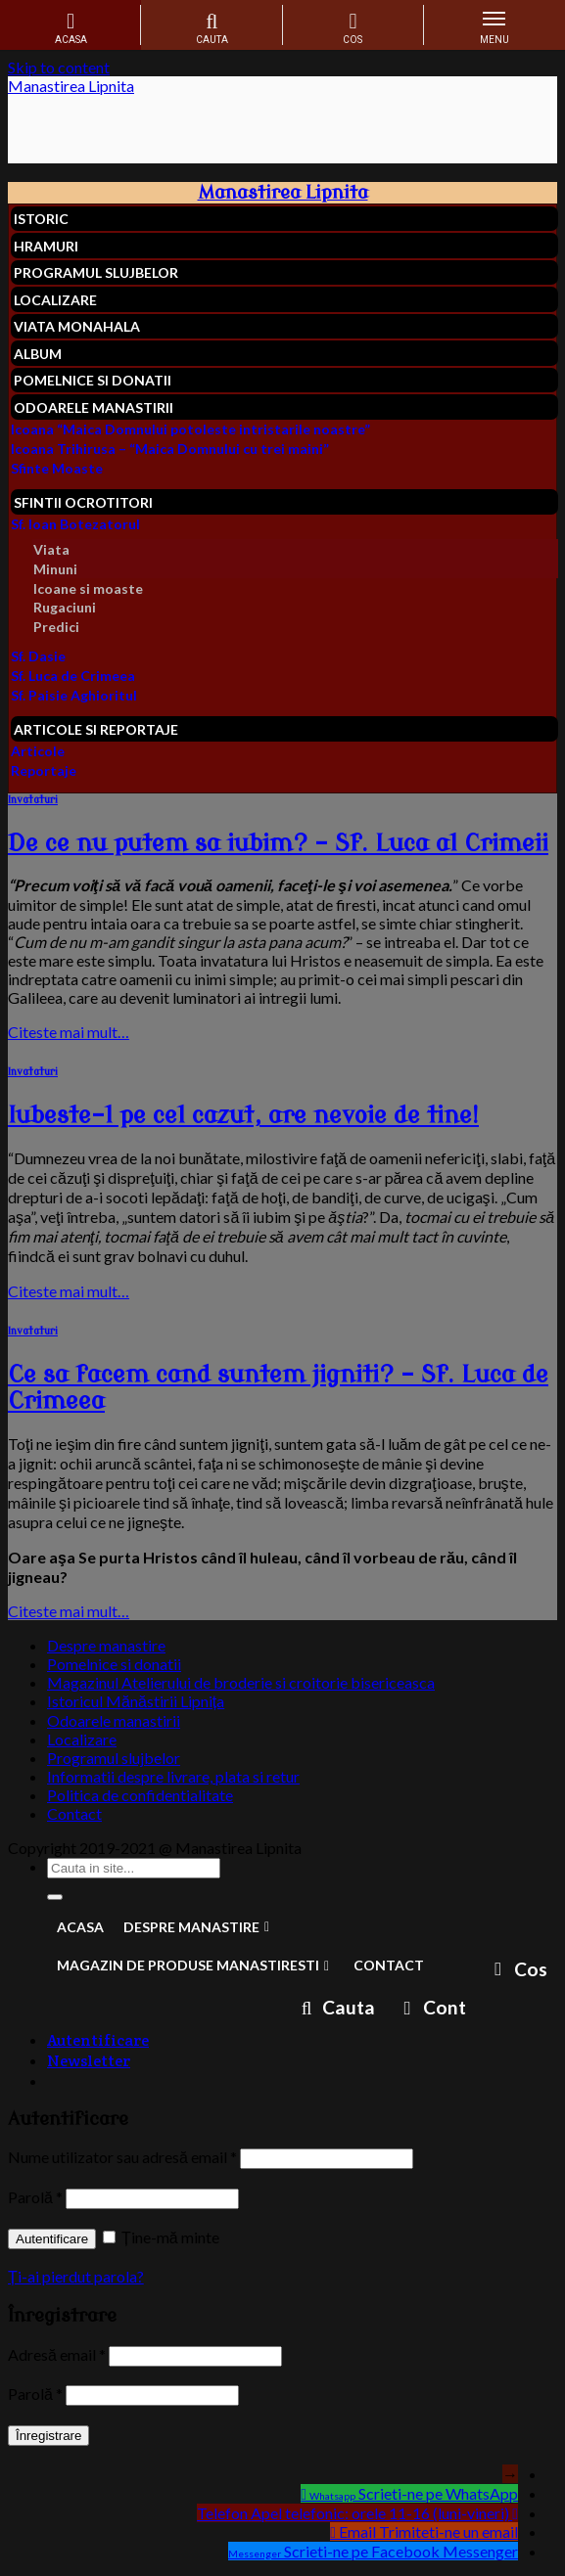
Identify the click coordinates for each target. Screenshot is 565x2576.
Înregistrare (48, 2435)
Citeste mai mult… (68, 1031)
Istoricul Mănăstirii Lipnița (135, 1701)
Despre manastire (106, 1645)
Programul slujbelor (113, 1757)
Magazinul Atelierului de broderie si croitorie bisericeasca (241, 1682)
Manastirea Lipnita (71, 85)
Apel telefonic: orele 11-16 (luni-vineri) (380, 2513)
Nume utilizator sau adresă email (122, 2156)
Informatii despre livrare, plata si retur (173, 1776)
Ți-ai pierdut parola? (76, 2276)
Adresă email (57, 2354)
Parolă (35, 2197)
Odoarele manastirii (113, 1720)
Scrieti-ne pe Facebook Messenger (401, 2551)
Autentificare (52, 2239)
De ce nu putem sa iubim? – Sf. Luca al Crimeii (278, 844)
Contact (74, 1813)
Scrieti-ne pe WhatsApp (438, 2493)
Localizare (82, 1739)
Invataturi (33, 799)
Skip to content (59, 67)
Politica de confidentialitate (140, 1794)
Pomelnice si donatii (114, 1663)
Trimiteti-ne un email (448, 2531)
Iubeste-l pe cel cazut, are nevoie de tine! (243, 1116)
